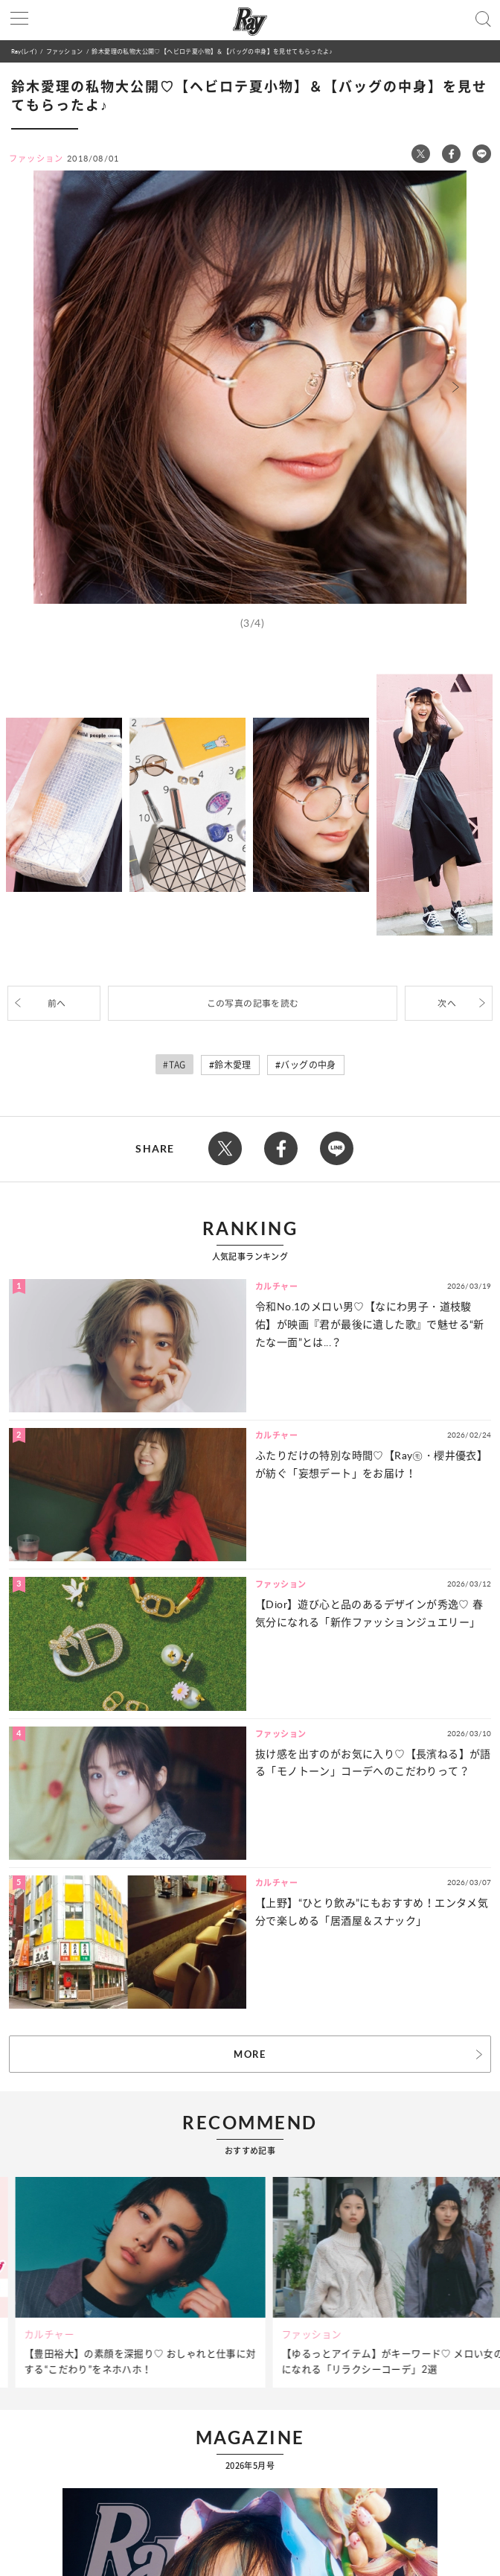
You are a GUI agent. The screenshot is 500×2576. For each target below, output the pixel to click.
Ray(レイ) (23, 51)
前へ (57, 1003)
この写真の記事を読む (253, 1003)
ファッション (64, 51)
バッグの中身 (308, 1065)
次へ (447, 1003)
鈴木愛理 (232, 1065)
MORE (250, 2054)
